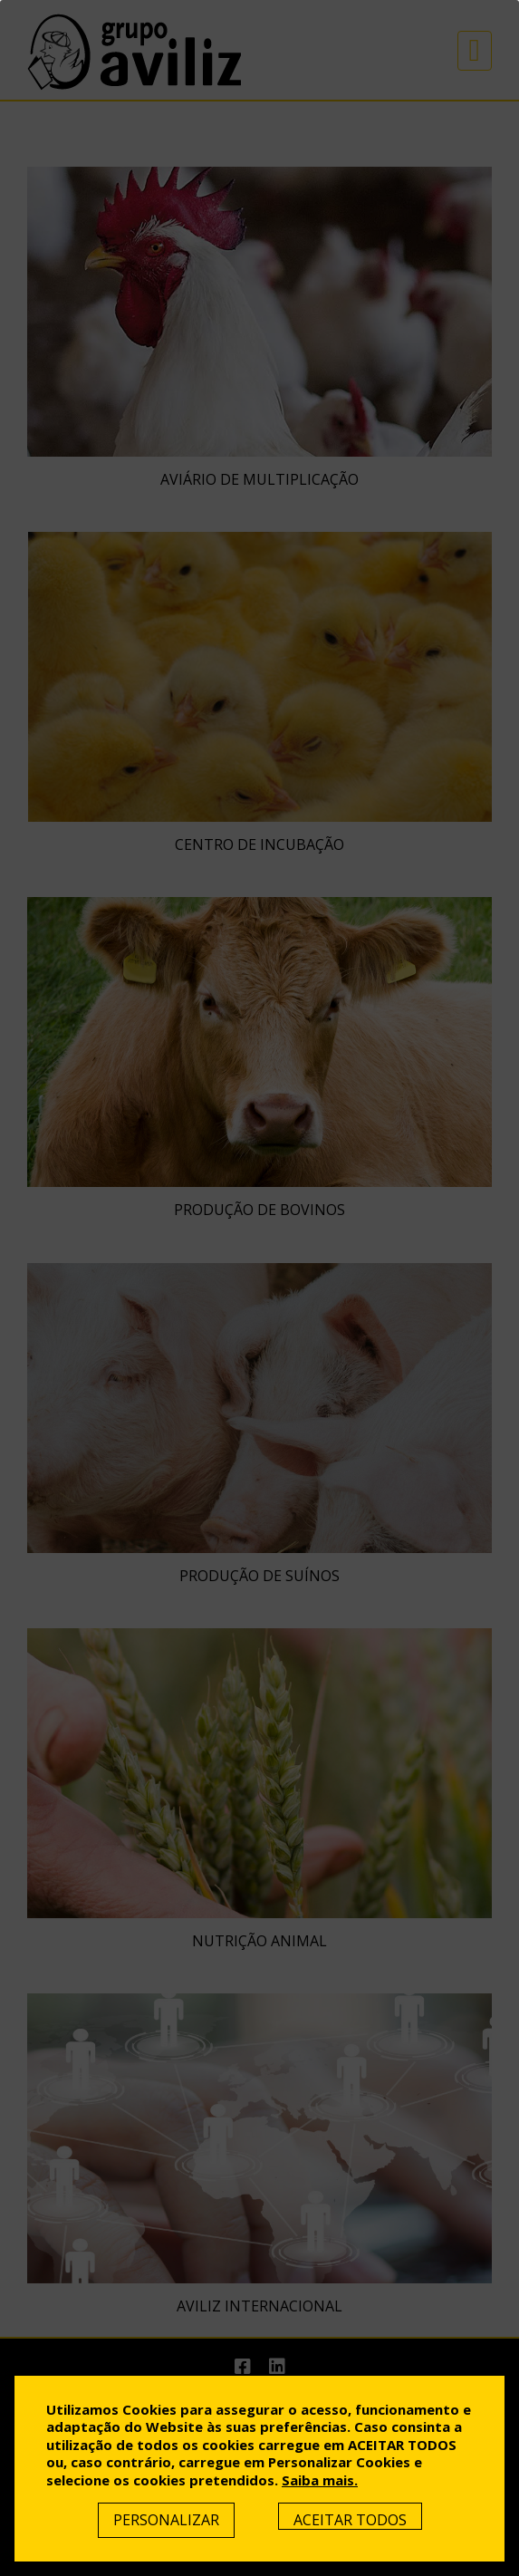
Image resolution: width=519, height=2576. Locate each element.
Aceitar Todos (350, 2520)
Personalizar (166, 2520)
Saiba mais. (320, 2480)
